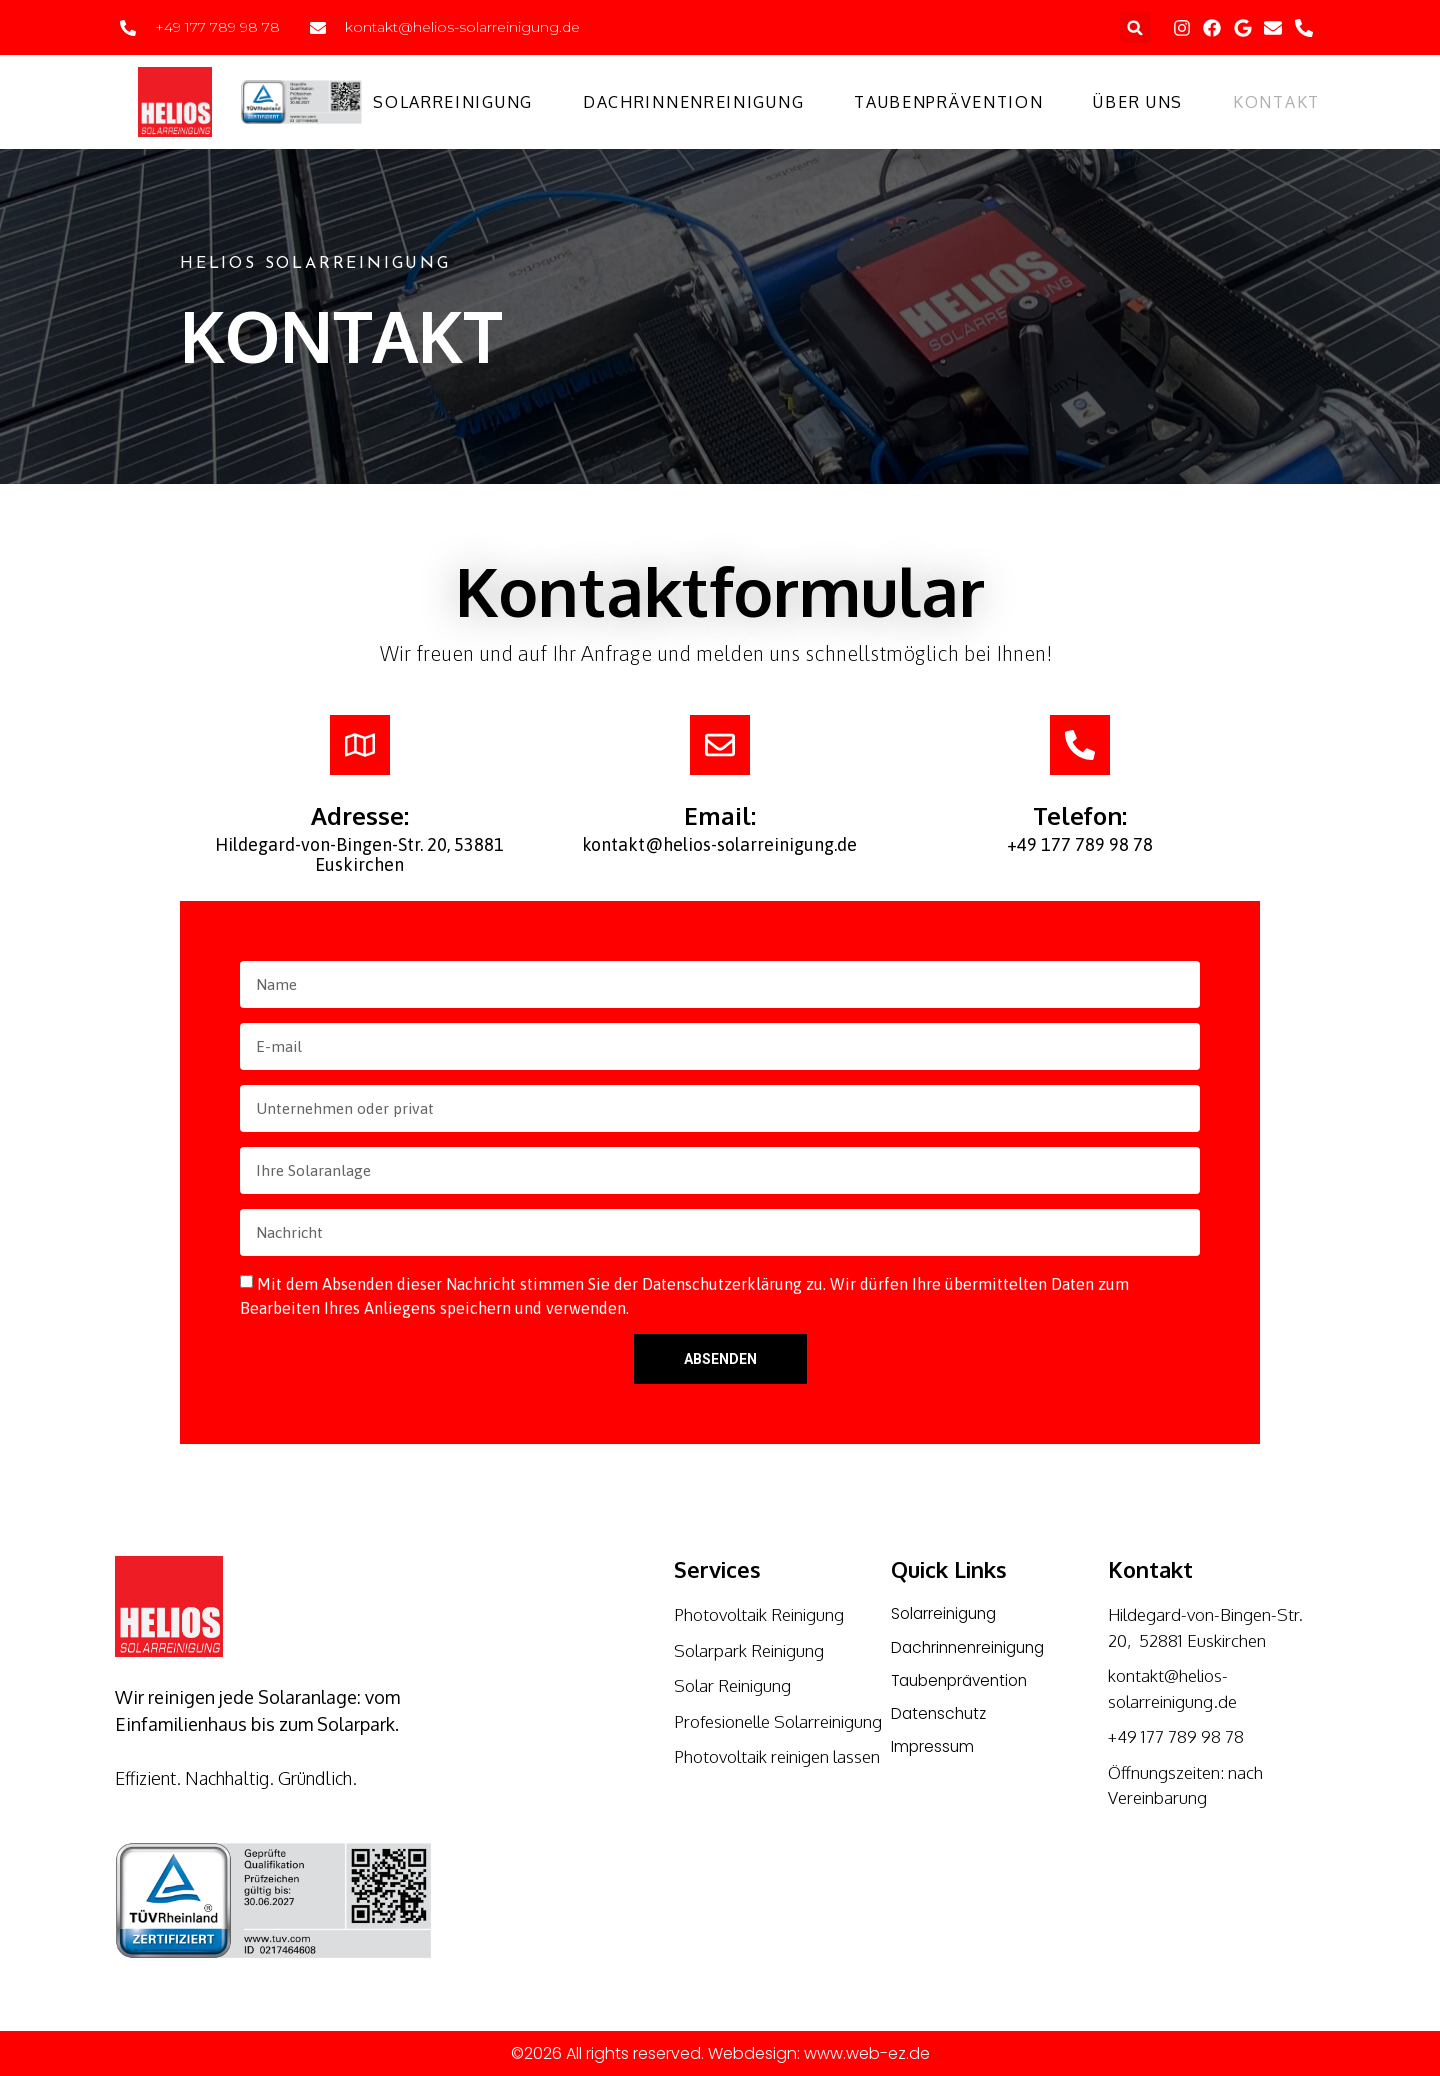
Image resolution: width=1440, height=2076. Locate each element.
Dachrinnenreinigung (693, 102)
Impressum (933, 1749)
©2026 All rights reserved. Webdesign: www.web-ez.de (720, 2053)
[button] (1135, 27)
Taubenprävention (948, 102)
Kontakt (1276, 102)
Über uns (1138, 102)
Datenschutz (941, 1715)
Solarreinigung (453, 102)
